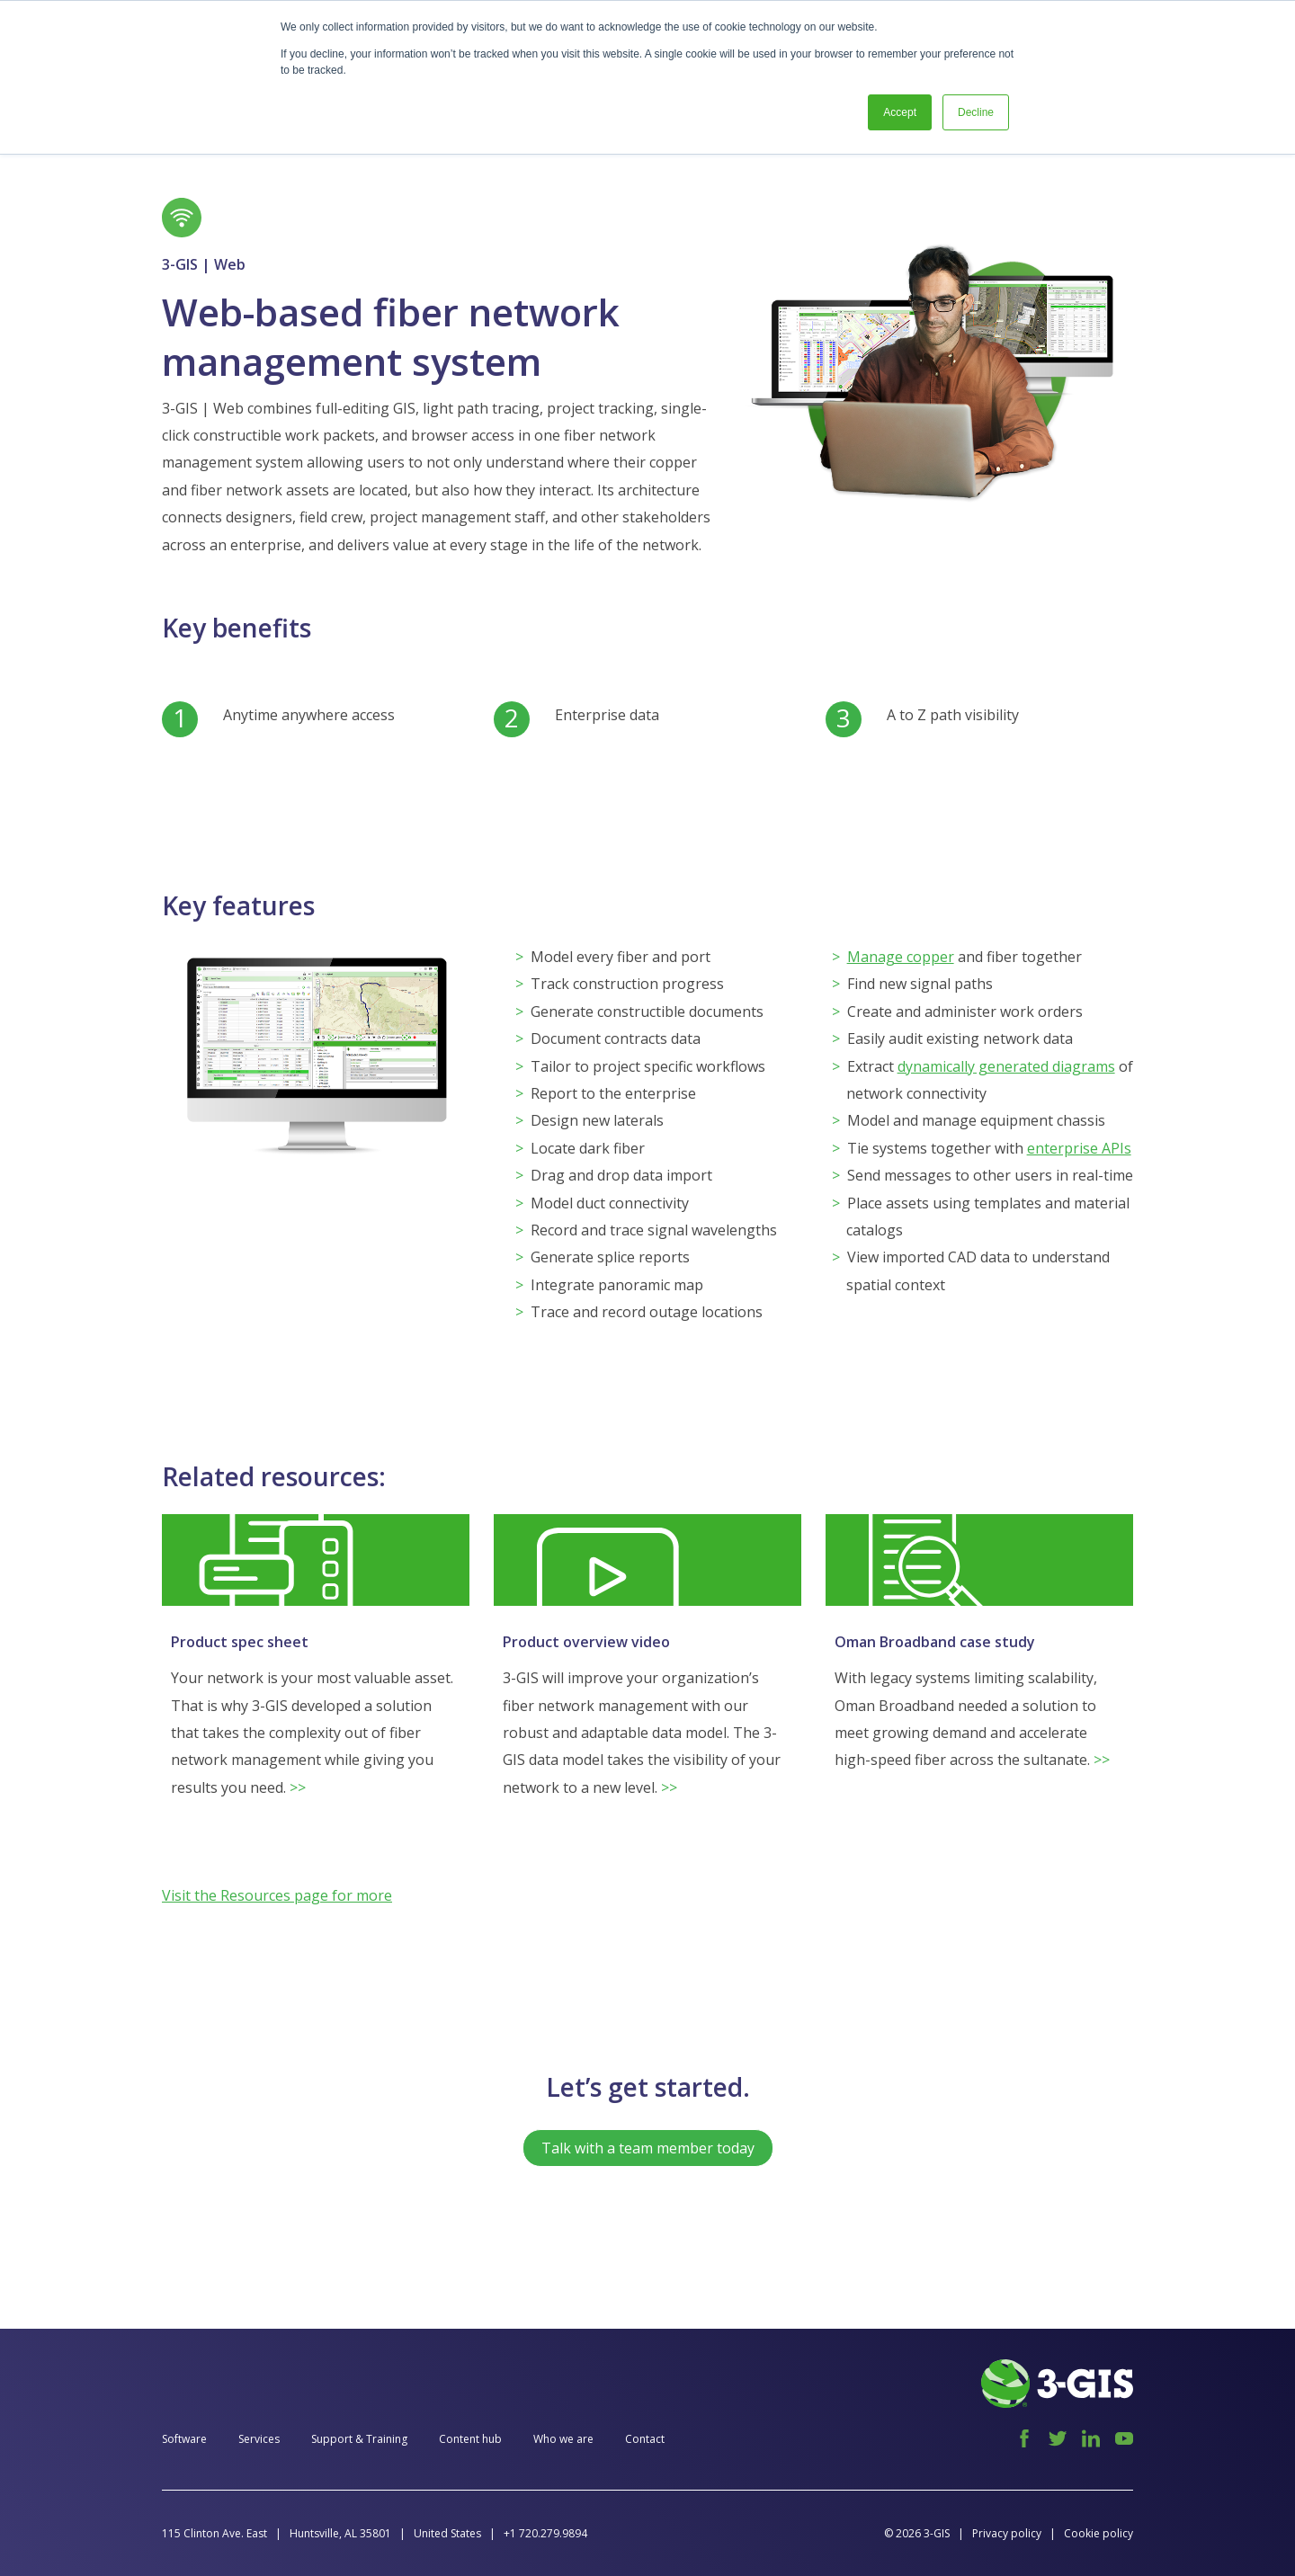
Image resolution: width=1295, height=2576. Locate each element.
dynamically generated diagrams (1006, 1066)
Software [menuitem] (184, 2439)
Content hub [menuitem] (470, 2439)
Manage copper (900, 957)
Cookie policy (1098, 2533)
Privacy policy (1006, 2533)
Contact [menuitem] (645, 2439)
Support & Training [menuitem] (359, 2439)
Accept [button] (899, 112)
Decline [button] (976, 112)
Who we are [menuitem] (563, 2439)
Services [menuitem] (259, 2439)
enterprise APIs (1079, 1148)
